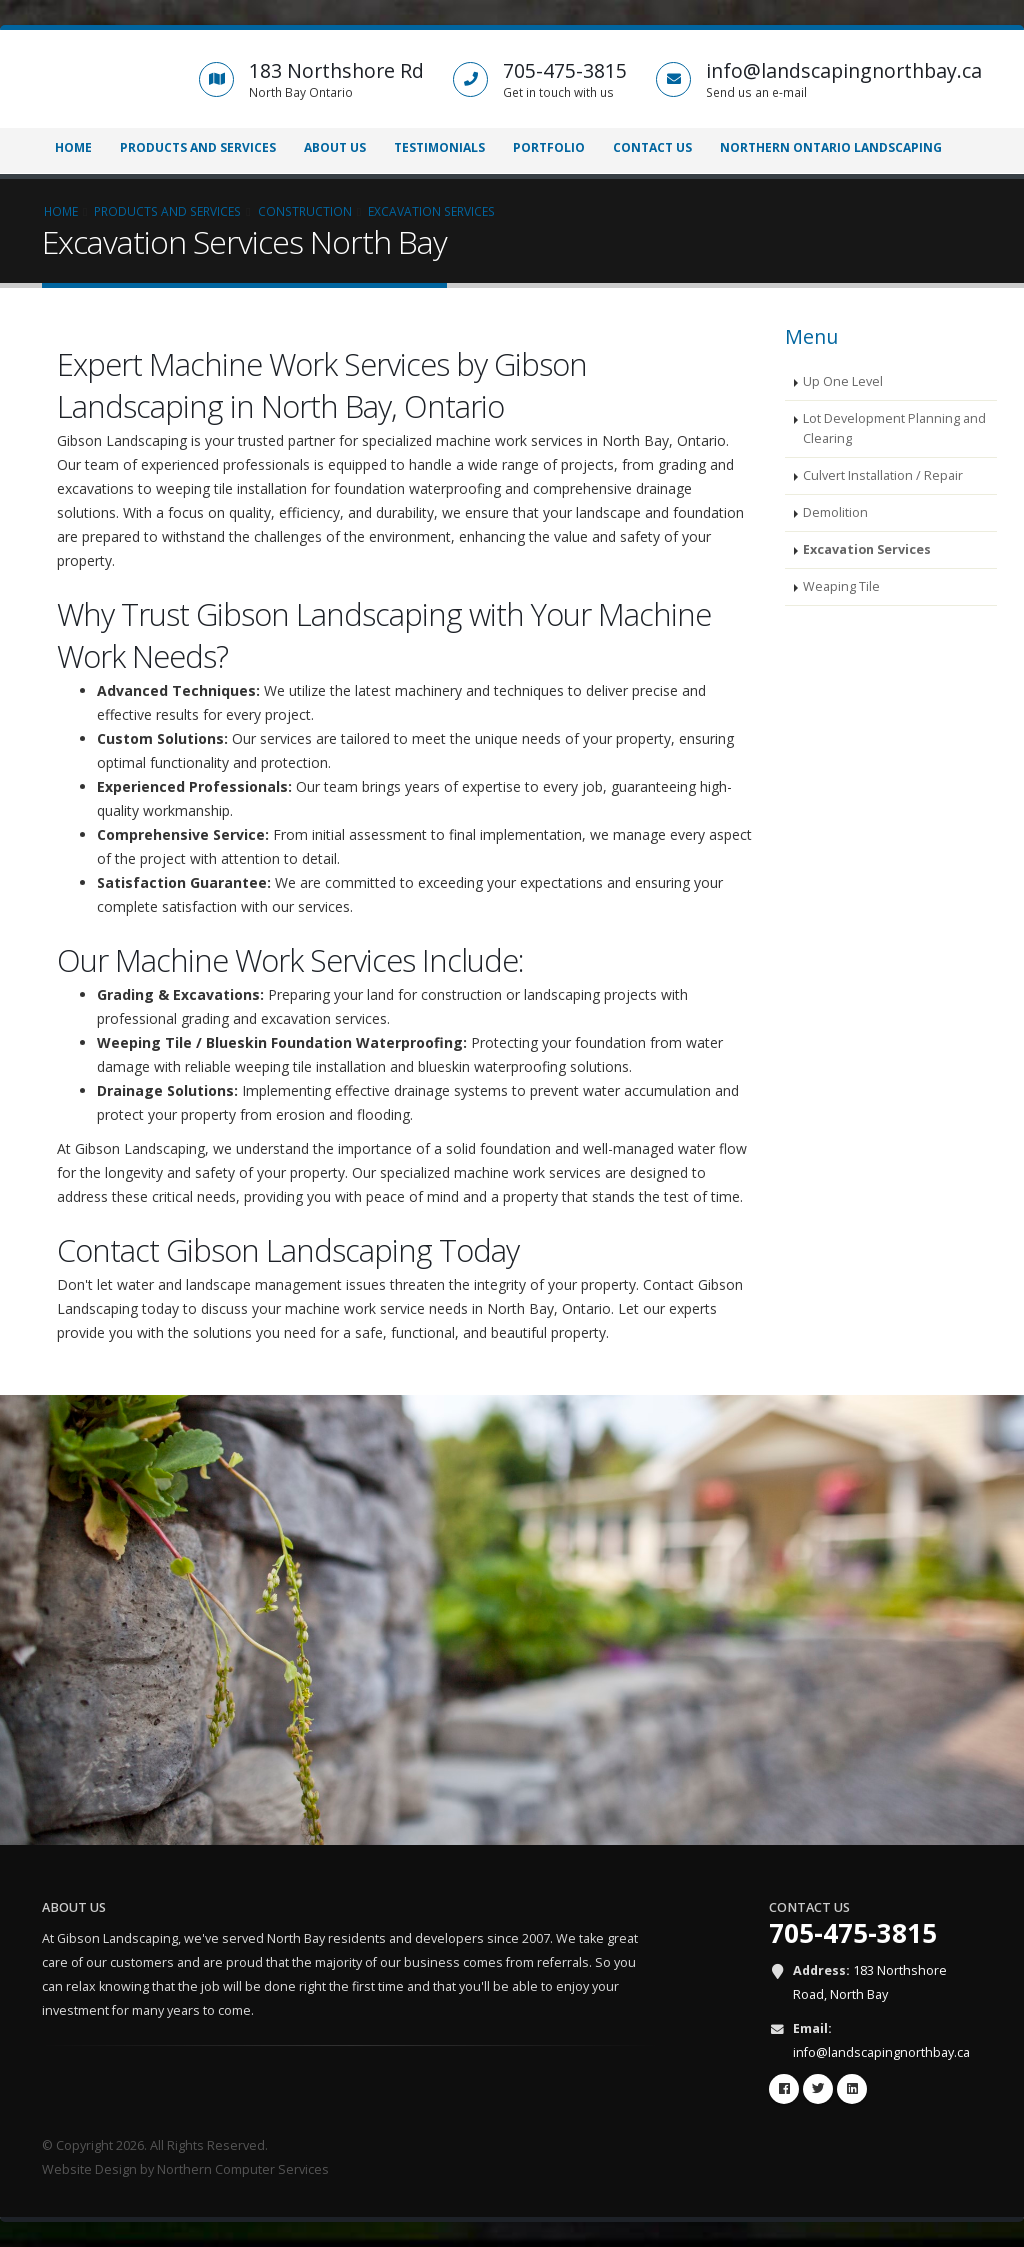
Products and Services (198, 147)
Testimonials (439, 147)
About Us (335, 147)
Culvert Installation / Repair (883, 475)
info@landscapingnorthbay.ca (881, 2052)
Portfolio (549, 147)
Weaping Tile (841, 586)
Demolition (835, 512)
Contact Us (652, 147)
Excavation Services (867, 549)
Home (73, 147)
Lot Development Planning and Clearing (894, 428)
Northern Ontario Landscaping (831, 147)
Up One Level (843, 381)
